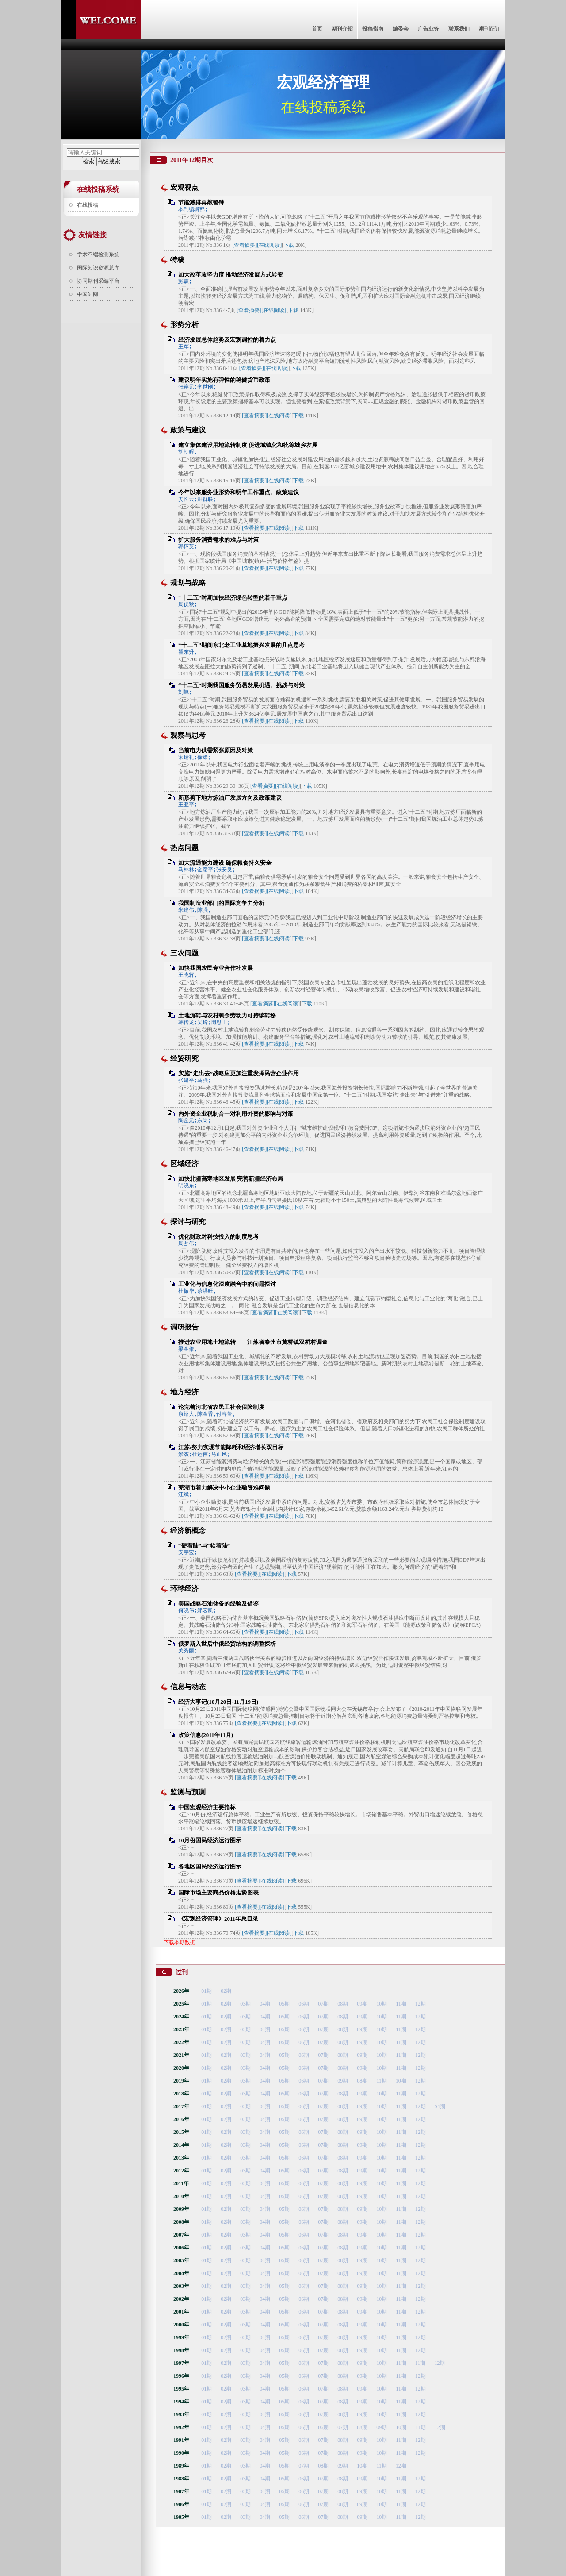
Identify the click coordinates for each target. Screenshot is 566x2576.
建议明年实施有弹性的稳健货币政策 (224, 380)
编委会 (401, 29)
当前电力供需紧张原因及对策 (215, 750)
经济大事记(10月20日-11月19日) (218, 1701)
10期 (381, 2004)
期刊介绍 (342, 29)
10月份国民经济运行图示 (209, 1840)
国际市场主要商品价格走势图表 (218, 1892)
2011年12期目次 (191, 160)
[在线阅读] (269, 245)
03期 (245, 2004)
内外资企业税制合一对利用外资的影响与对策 (235, 1113)
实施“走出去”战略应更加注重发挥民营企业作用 (238, 1073)
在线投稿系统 (98, 189)
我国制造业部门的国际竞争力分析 (221, 903)
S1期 (440, 2106)
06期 (303, 2004)
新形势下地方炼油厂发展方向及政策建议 (230, 797)
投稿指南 (372, 29)
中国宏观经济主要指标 (207, 1807)
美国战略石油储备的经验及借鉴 (218, 1603)
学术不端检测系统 (98, 254)
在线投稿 (87, 205)
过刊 (182, 1972)
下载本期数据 (179, 1942)
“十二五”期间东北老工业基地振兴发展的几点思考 (241, 645)
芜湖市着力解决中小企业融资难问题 (224, 1487)
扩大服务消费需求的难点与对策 (218, 539)
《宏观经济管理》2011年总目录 (218, 1918)
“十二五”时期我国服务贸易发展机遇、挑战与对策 (241, 685)
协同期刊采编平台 (98, 281)
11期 (401, 2004)
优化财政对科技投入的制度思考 (218, 1236)
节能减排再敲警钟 (201, 202)
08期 (342, 2004)
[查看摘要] (244, 245)
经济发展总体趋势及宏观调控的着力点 (227, 339)
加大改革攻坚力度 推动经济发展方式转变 (230, 274)
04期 (265, 2004)
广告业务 (428, 29)
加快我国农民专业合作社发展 (215, 968)
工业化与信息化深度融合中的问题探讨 (227, 1284)
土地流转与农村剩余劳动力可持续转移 (227, 1015)
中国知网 (87, 294)
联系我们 (459, 29)
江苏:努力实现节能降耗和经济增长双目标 (230, 1447)
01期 (206, 1991)
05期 (284, 2004)
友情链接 (92, 235)
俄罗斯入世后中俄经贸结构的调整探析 (227, 1643)
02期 (226, 1991)
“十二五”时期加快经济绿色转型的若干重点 (232, 597)
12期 (420, 2004)
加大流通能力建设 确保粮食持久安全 (225, 862)
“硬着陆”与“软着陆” (204, 1545)
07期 (323, 2004)
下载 (288, 245)
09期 (362, 2004)
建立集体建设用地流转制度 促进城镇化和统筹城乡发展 (247, 445)
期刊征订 (489, 29)
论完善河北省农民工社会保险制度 (221, 1407)
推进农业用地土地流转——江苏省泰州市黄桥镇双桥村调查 (253, 1342)
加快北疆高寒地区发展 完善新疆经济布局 (230, 1178)
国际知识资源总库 (98, 268)
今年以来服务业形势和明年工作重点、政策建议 (238, 492)
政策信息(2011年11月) (205, 1735)
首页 (317, 29)
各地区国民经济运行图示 (209, 1866)
